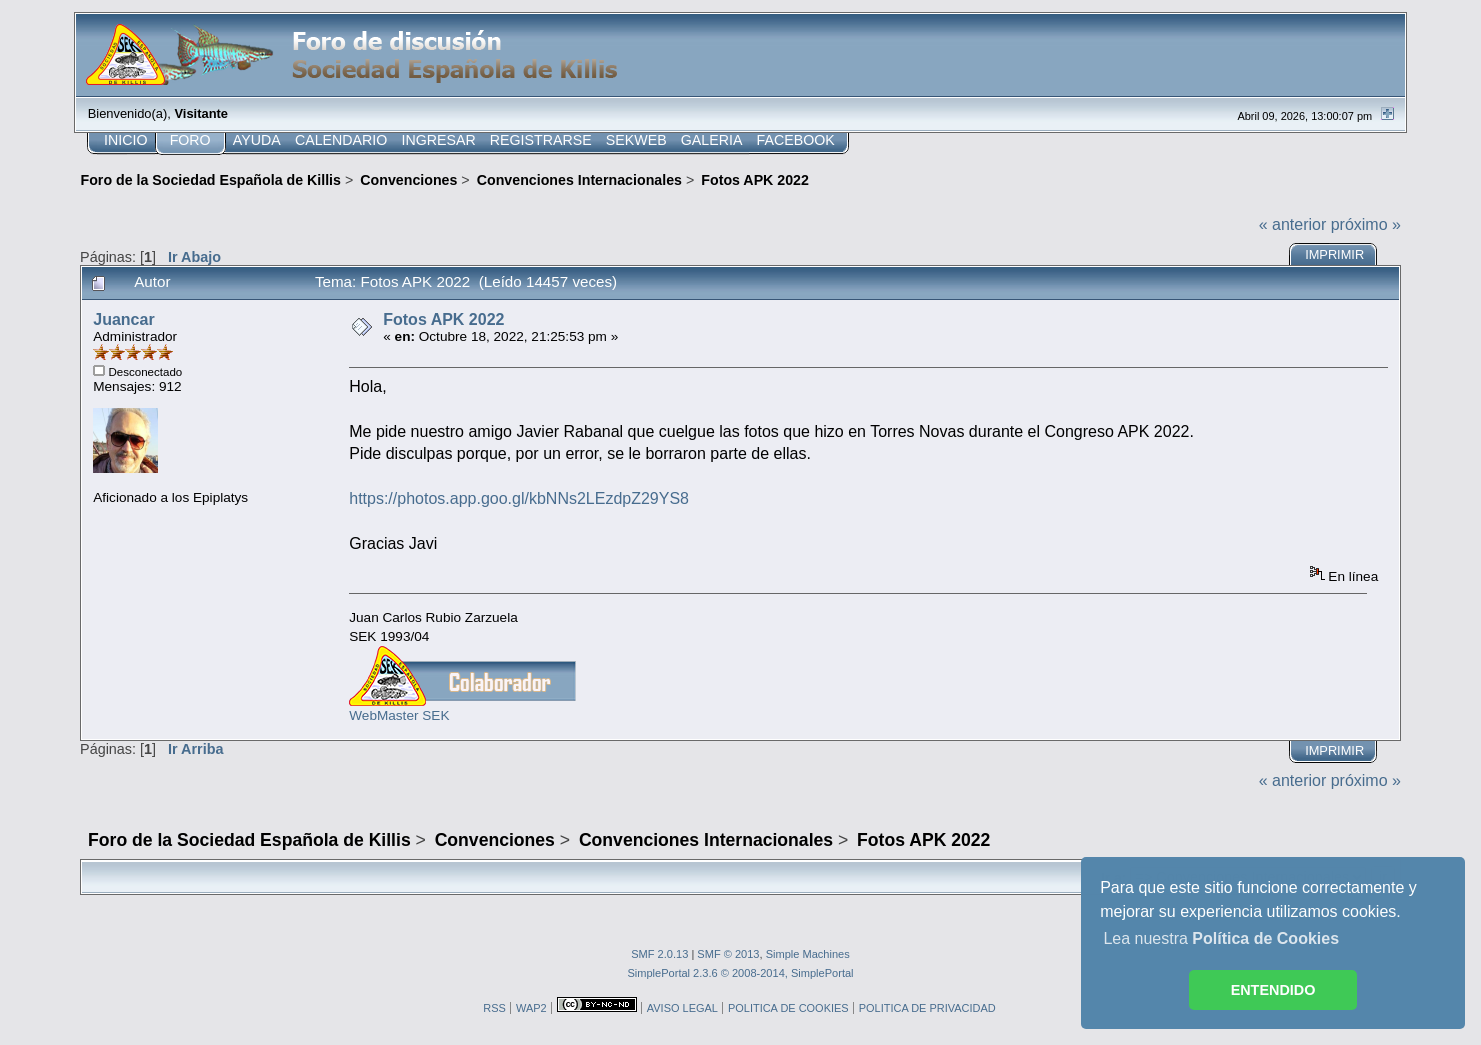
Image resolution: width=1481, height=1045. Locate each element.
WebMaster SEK (399, 715)
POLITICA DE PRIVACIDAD (927, 1008)
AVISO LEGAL (682, 1008)
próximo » (1366, 224)
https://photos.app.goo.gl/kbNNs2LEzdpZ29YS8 (519, 498)
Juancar (123, 319)
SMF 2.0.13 (659, 954)
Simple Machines (808, 954)
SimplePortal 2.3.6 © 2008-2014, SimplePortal (740, 973)
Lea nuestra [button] (1221, 938)
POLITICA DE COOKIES (788, 1008)
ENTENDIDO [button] (1273, 990)
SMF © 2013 (728, 954)
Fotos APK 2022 (443, 319)
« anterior (1293, 224)
